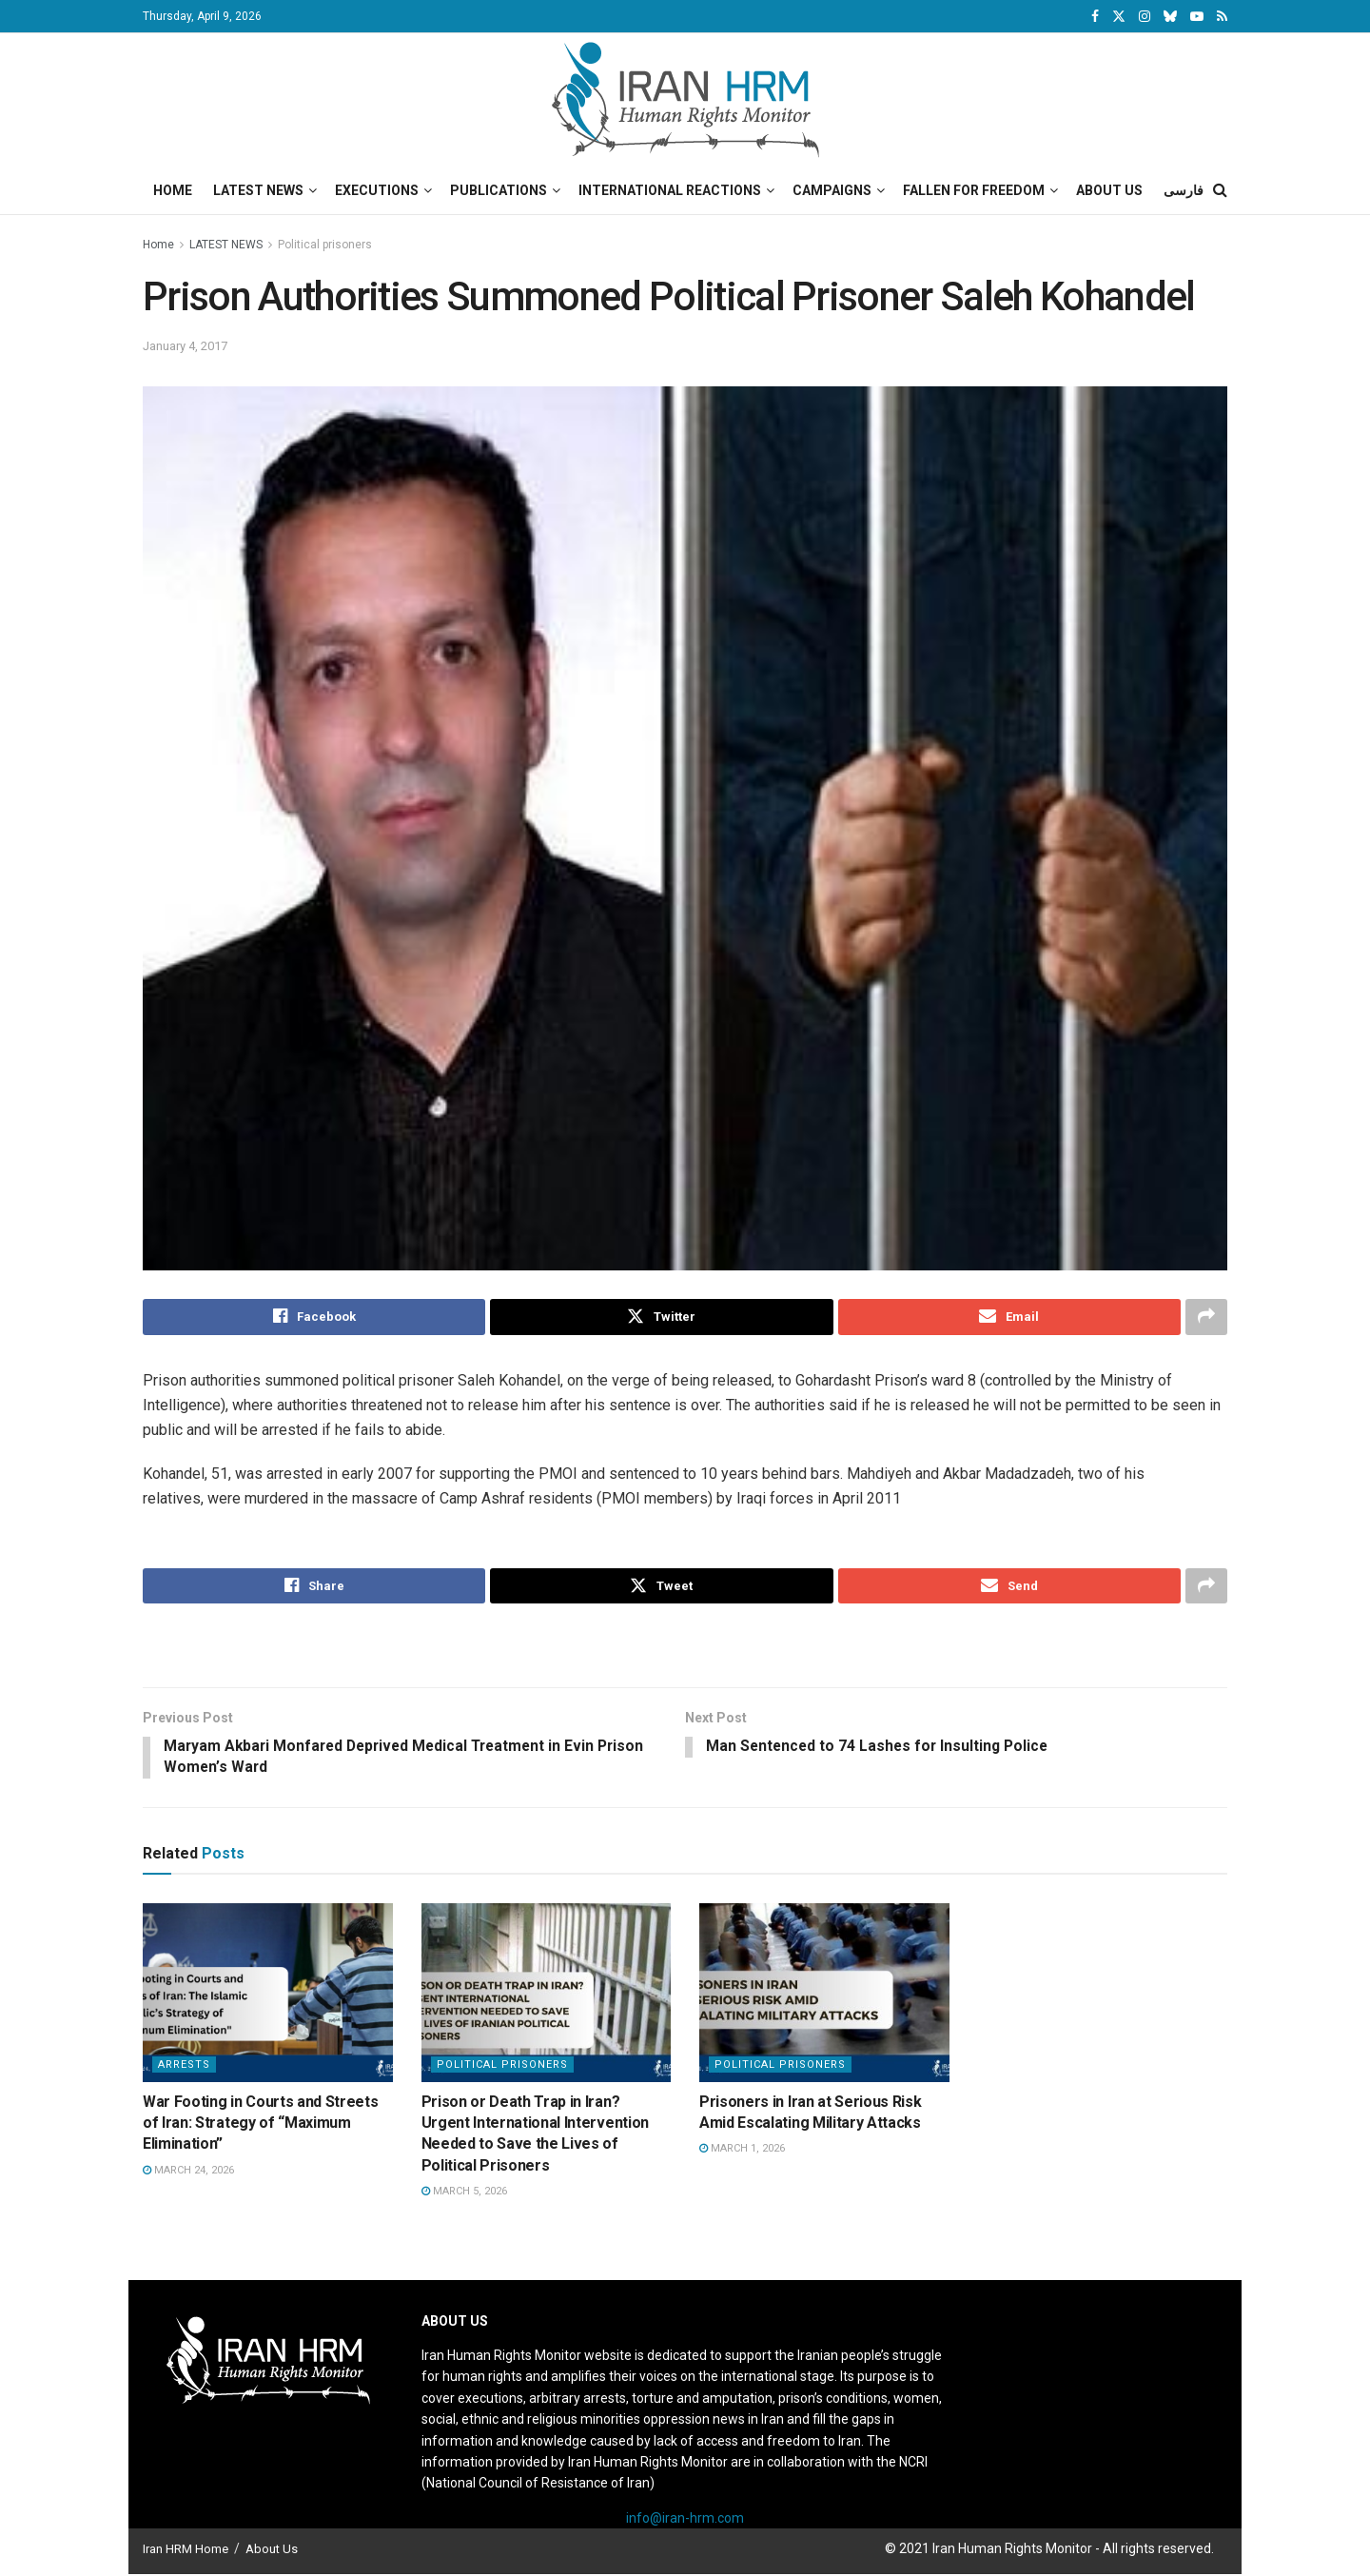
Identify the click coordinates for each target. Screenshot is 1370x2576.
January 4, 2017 (185, 346)
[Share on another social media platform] (1206, 1317)
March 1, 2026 (742, 2151)
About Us (1109, 190)
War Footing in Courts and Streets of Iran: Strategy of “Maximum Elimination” (260, 2124)
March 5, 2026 (464, 2194)
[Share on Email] (1009, 1317)
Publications (498, 190)
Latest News (258, 190)
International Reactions (669, 190)
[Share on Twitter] (661, 1317)
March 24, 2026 (188, 2173)
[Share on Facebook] (314, 1317)
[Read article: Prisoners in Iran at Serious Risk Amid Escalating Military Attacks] (824, 1995)
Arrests (184, 2066)
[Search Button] (1220, 190)
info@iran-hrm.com (685, 2520)
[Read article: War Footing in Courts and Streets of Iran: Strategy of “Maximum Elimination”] (268, 1995)
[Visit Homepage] (685, 100)
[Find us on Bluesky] (1170, 17)
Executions (377, 190)
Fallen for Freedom (974, 190)
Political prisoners (325, 244)
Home (172, 190)
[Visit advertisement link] (685, 1648)
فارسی (1184, 190)
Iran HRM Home (185, 2552)
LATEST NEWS (226, 244)
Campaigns (832, 190)
